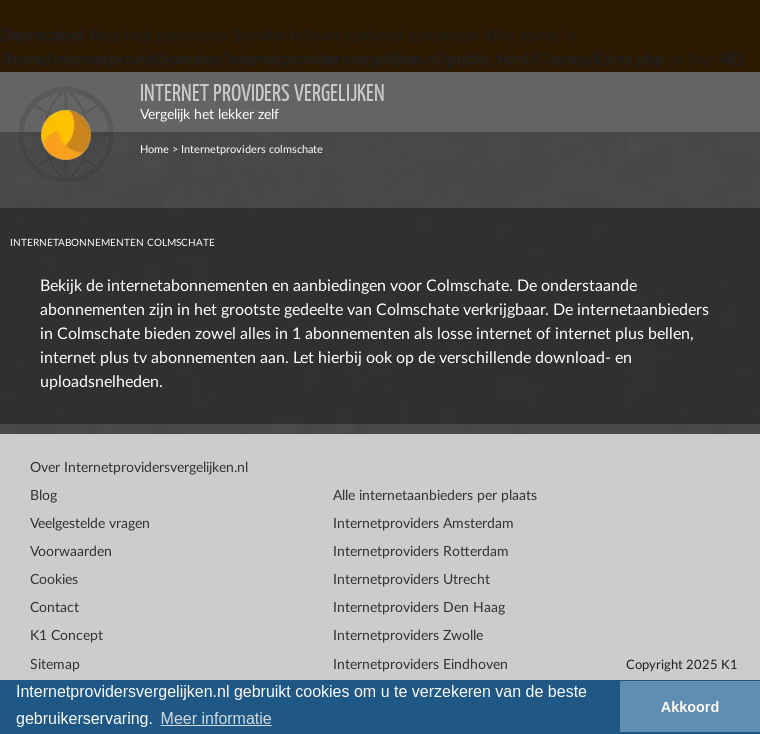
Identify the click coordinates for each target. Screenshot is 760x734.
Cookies (54, 580)
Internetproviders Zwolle (408, 636)
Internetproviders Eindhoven (420, 665)
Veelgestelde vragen (90, 524)
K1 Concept (66, 636)
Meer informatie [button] (216, 718)
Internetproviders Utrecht (411, 580)
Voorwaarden (71, 552)
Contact (54, 608)
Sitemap (55, 665)
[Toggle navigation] (730, 102)
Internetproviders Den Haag (419, 608)
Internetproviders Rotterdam (421, 552)
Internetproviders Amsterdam (423, 524)
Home (154, 149)
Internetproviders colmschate (252, 149)
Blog (43, 496)
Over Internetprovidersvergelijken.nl (139, 468)
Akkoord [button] (690, 707)
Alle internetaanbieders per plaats (435, 496)
